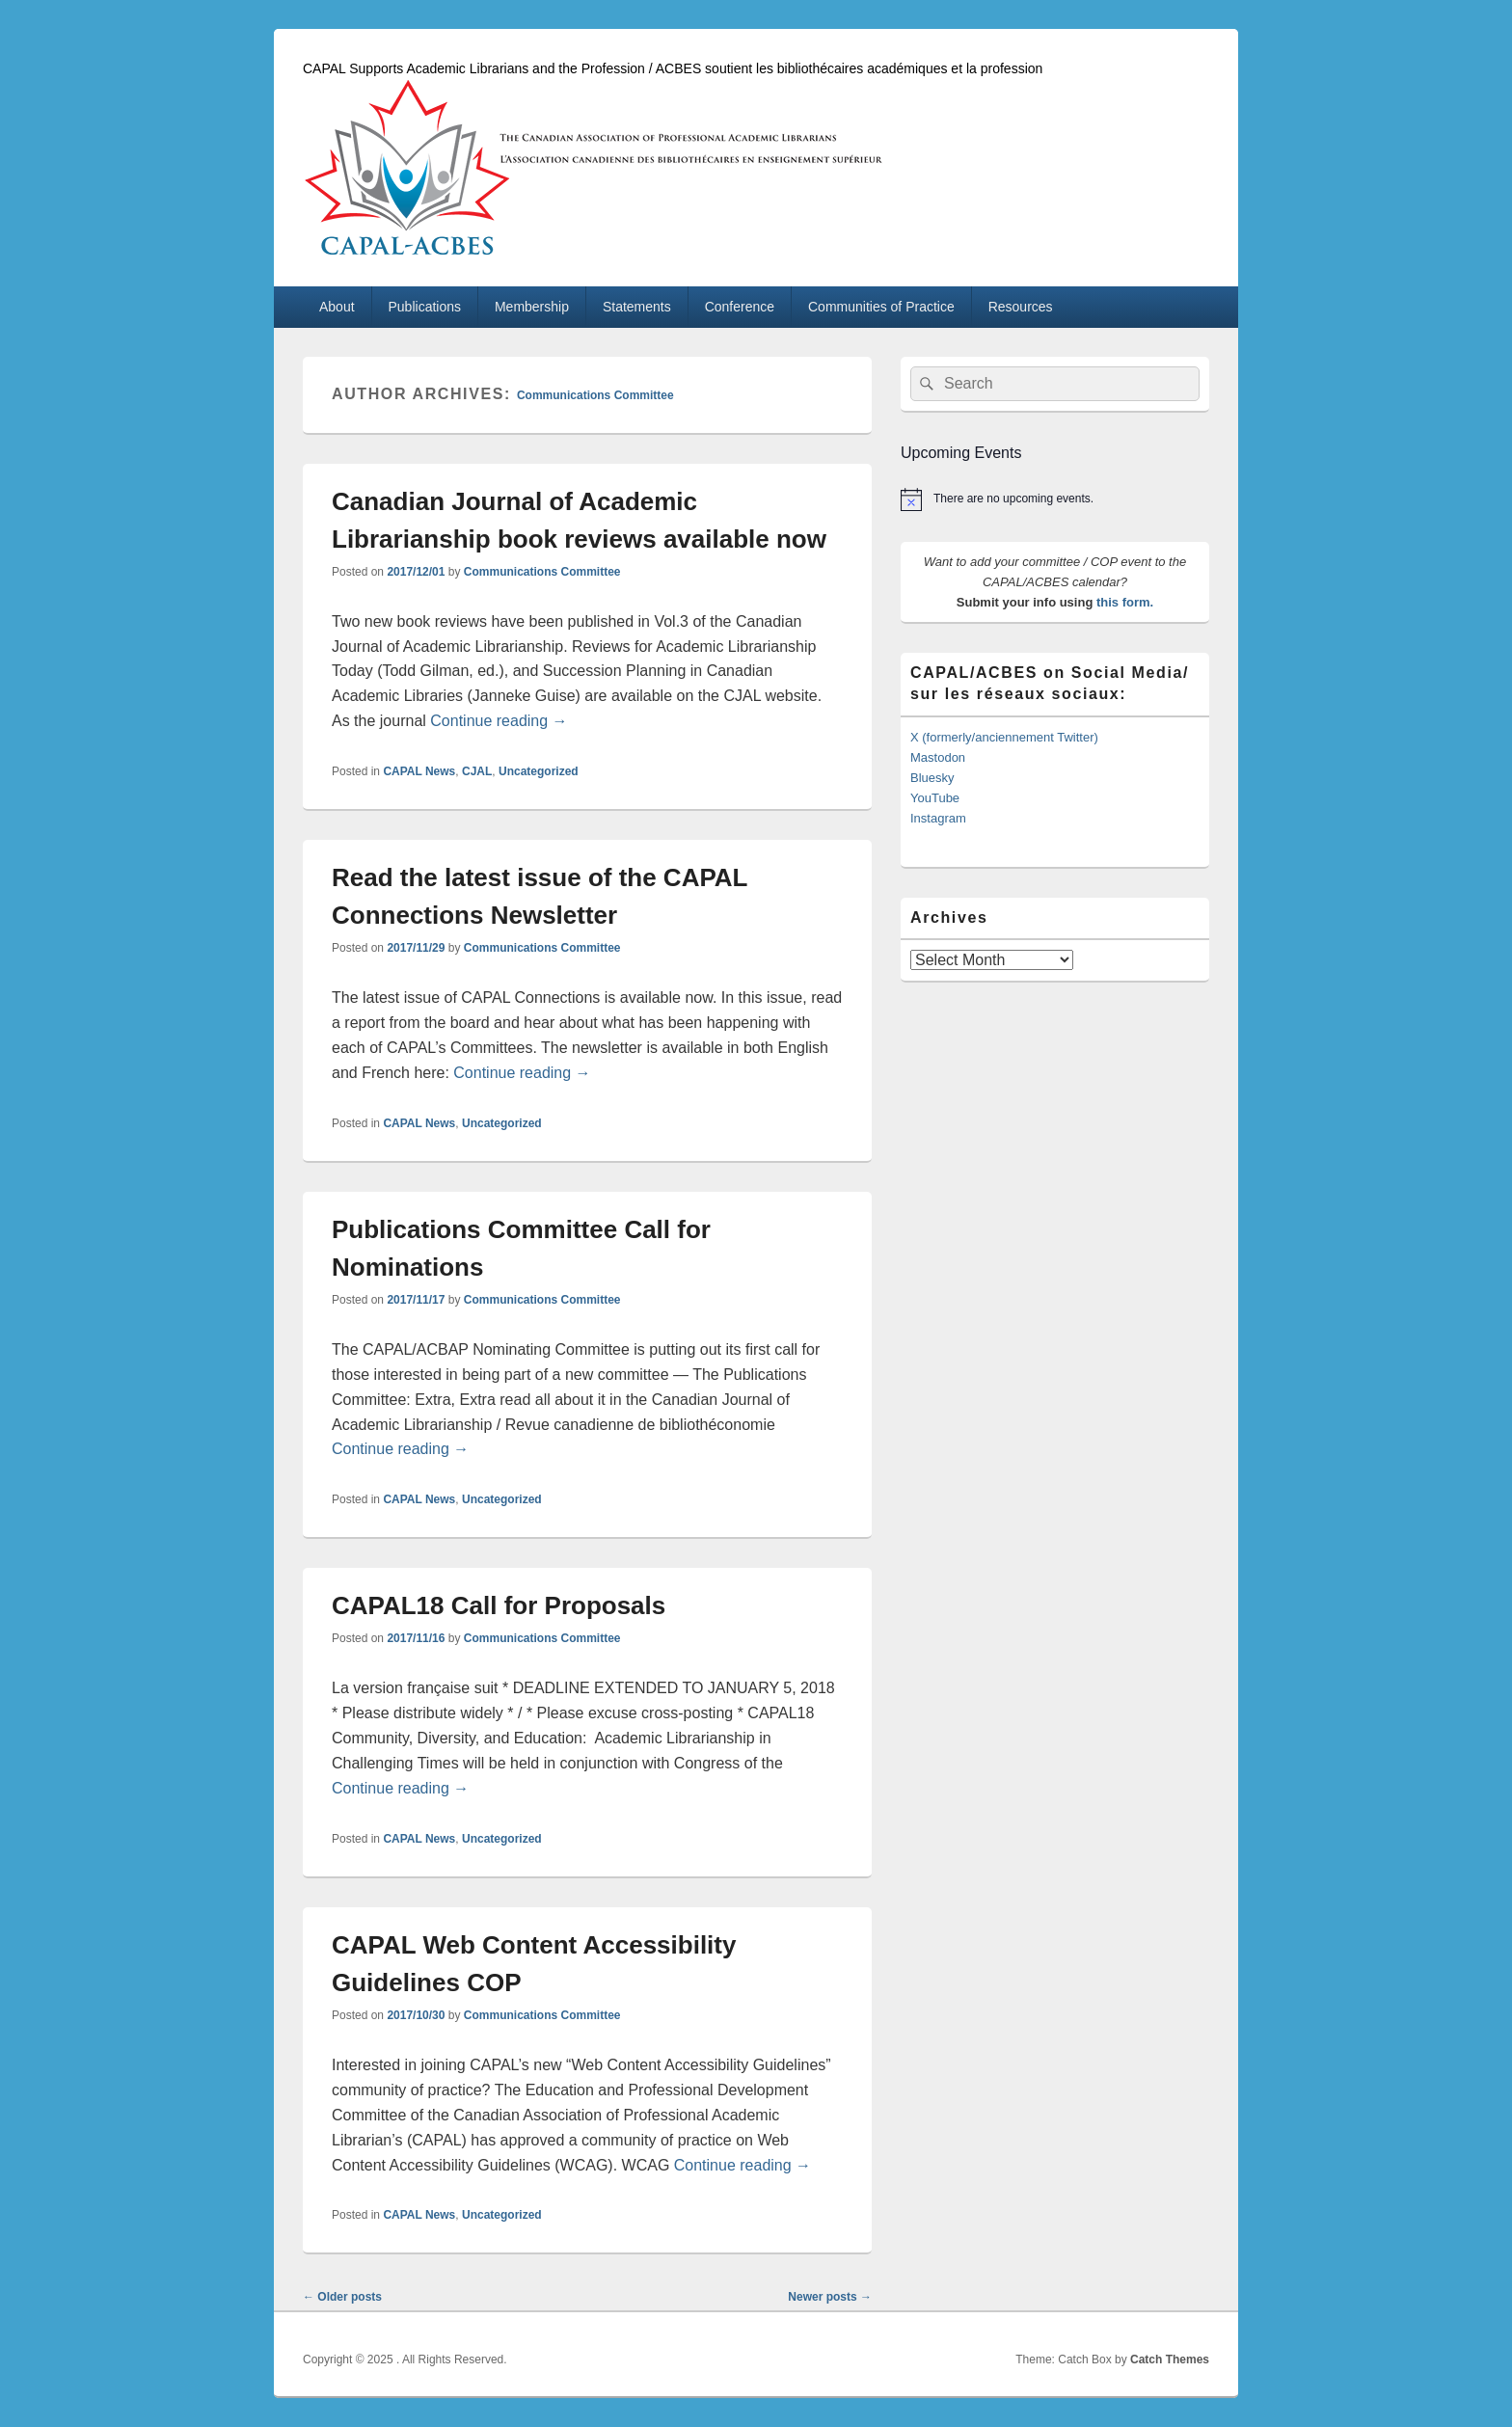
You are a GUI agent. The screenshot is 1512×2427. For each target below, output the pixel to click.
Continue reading (498, 721)
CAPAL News (419, 771)
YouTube (934, 798)
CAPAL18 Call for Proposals (498, 1605)
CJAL (477, 771)
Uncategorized (539, 771)
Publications (425, 306)
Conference (739, 306)
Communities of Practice (881, 306)
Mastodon (937, 757)
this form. (1124, 602)
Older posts (342, 2297)
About (337, 306)
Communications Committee (595, 395)
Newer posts (830, 2297)
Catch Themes (1169, 2359)
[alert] (1055, 499)
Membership (532, 306)
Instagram (938, 818)
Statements (637, 306)
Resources (1020, 306)
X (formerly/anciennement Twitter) (1004, 737)
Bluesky (932, 777)
